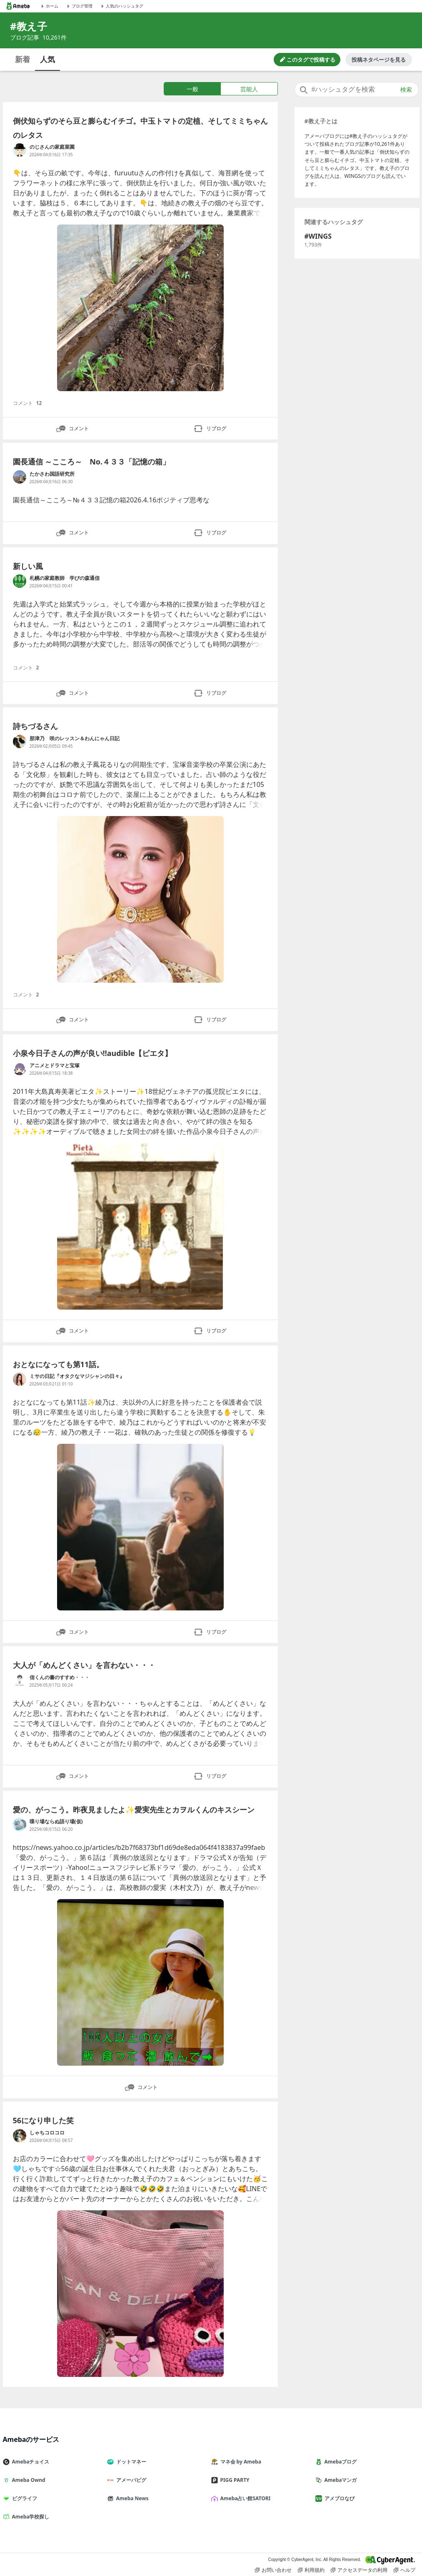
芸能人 (249, 89)
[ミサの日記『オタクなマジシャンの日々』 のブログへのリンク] (19, 1379)
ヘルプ (404, 2570)
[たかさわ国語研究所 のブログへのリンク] (19, 477)
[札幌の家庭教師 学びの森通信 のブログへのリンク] (19, 581)
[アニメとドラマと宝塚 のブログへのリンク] (19, 1068)
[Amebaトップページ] (17, 6)
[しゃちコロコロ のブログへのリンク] (19, 2135)
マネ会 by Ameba (239, 2461)
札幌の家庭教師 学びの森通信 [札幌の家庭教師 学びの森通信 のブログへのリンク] (65, 578)
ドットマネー (130, 2461)
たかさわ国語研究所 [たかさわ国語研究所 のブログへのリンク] (52, 473)
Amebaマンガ (339, 2480)
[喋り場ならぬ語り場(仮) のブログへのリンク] (19, 1824)
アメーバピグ (130, 2480)
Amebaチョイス (29, 2461)
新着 (22, 59)
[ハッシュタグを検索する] (357, 89)
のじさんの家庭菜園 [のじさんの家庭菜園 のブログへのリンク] (52, 146)
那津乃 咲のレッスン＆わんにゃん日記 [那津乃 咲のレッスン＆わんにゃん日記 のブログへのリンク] (75, 738)
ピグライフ (23, 2498)
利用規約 (311, 2570)
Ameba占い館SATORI (244, 2498)
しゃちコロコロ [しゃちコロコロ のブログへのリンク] (47, 2132)
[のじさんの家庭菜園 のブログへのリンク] (19, 150)
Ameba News (131, 2498)
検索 (406, 89)
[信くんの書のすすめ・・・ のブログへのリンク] (19, 1680)
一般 (192, 89)
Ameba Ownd (27, 2480)
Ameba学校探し (29, 2516)
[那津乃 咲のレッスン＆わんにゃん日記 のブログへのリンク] (19, 741)
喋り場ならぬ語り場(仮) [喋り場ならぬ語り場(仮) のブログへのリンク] (56, 1821)
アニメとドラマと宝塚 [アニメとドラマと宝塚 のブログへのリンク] (95, 1065)
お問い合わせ (273, 2570)
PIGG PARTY (233, 2480)
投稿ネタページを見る (379, 59)
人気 (47, 59)
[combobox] (357, 89)
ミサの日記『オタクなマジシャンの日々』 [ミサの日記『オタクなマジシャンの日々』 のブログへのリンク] (77, 1376)
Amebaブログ (339, 2461)
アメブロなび (338, 2498)
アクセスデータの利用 (359, 2570)
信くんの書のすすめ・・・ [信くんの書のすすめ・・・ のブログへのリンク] (60, 1677)
